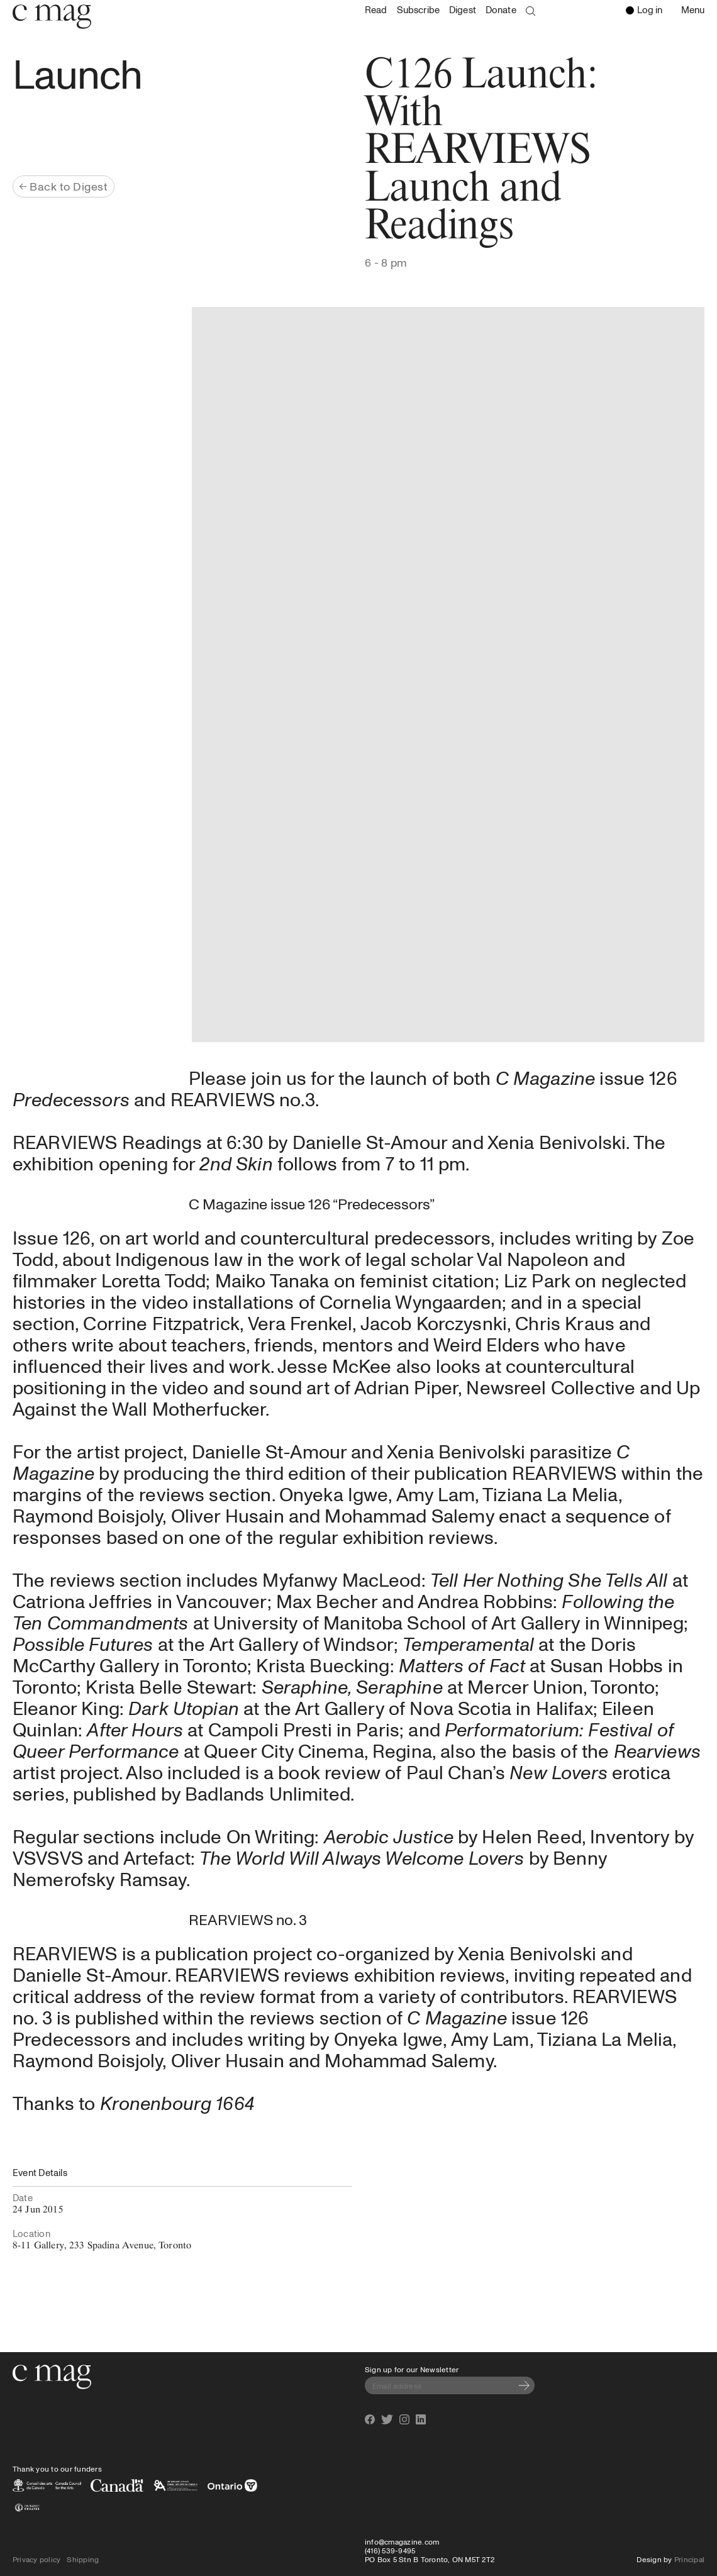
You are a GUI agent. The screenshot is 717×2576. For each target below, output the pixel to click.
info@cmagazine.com (402, 2541)
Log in (644, 9)
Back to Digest (63, 186)
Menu (696, 10)
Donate (501, 9)
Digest (462, 9)
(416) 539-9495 (390, 2550)
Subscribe (418, 9)
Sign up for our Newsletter (412, 2369)
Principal (689, 2559)
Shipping (83, 2559)
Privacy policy (36, 2559)
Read (376, 9)
